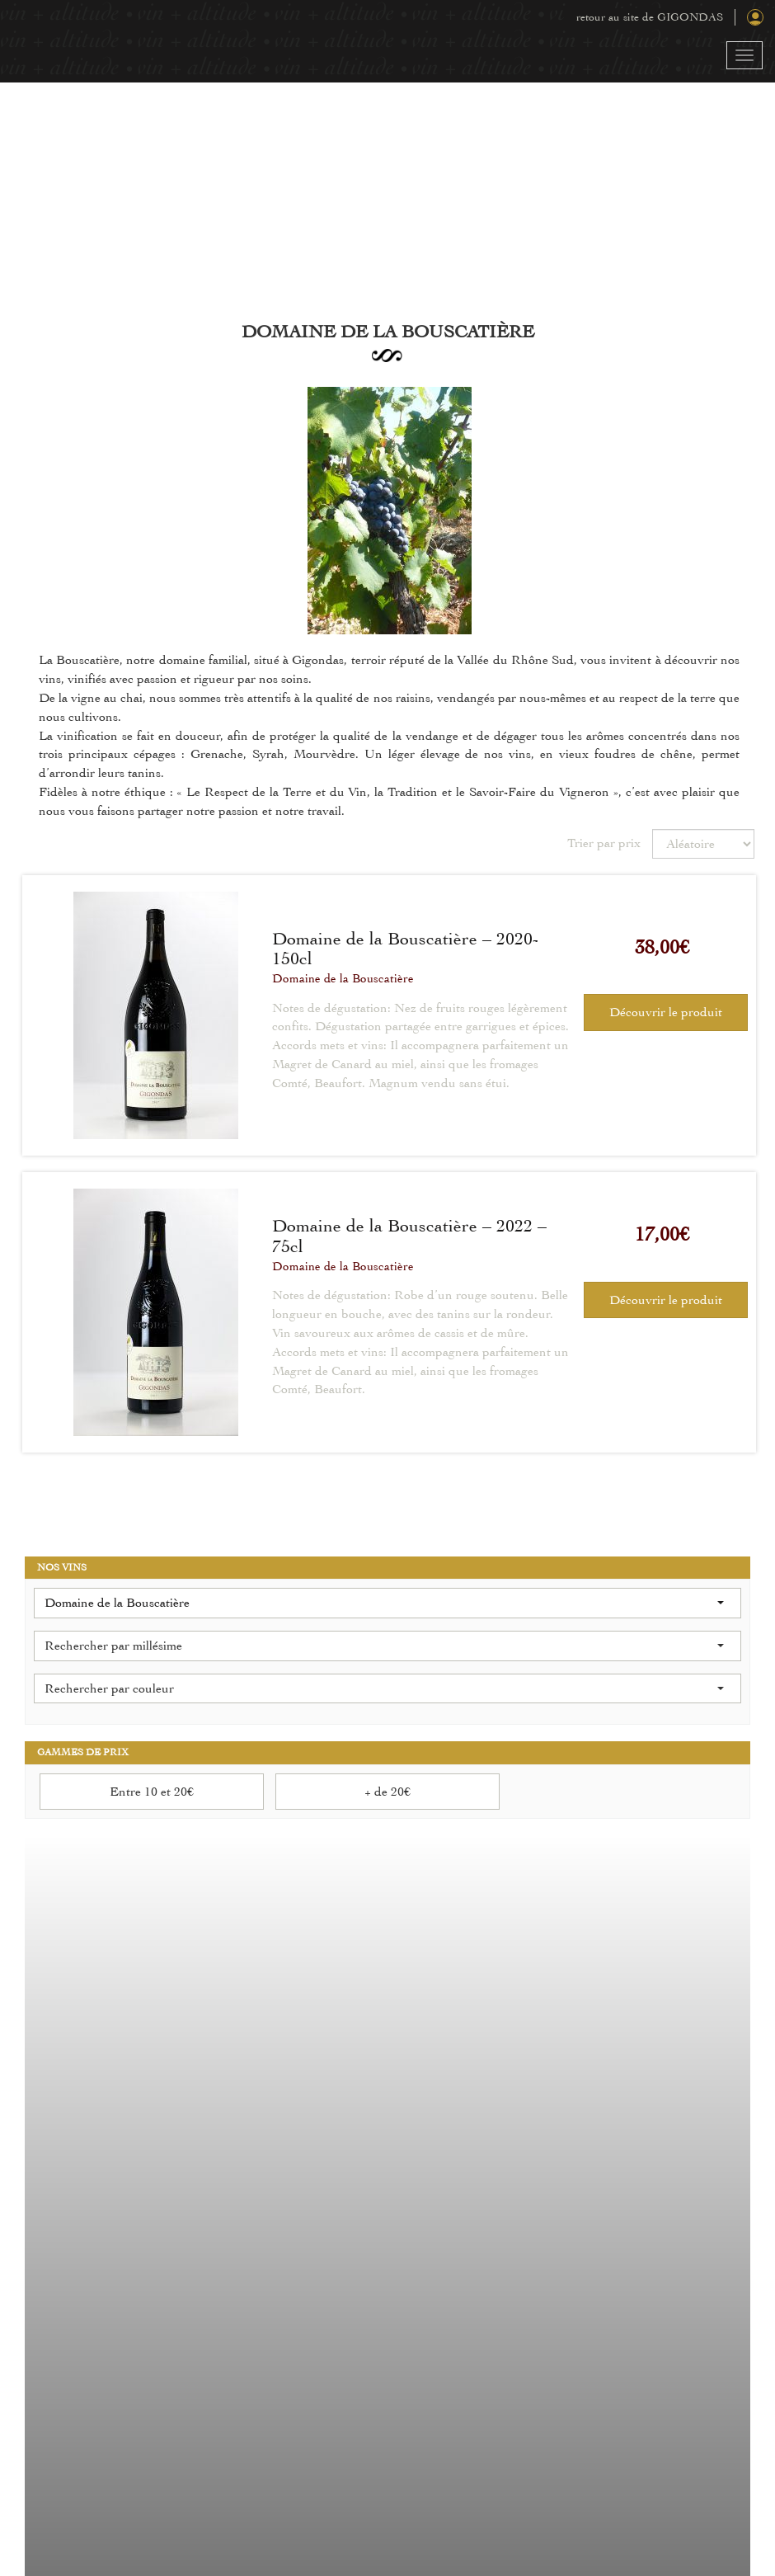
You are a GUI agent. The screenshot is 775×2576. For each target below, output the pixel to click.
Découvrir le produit (665, 1012)
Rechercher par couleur (384, 1688)
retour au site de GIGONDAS (649, 17)
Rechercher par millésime (384, 1645)
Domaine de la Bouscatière (343, 979)
